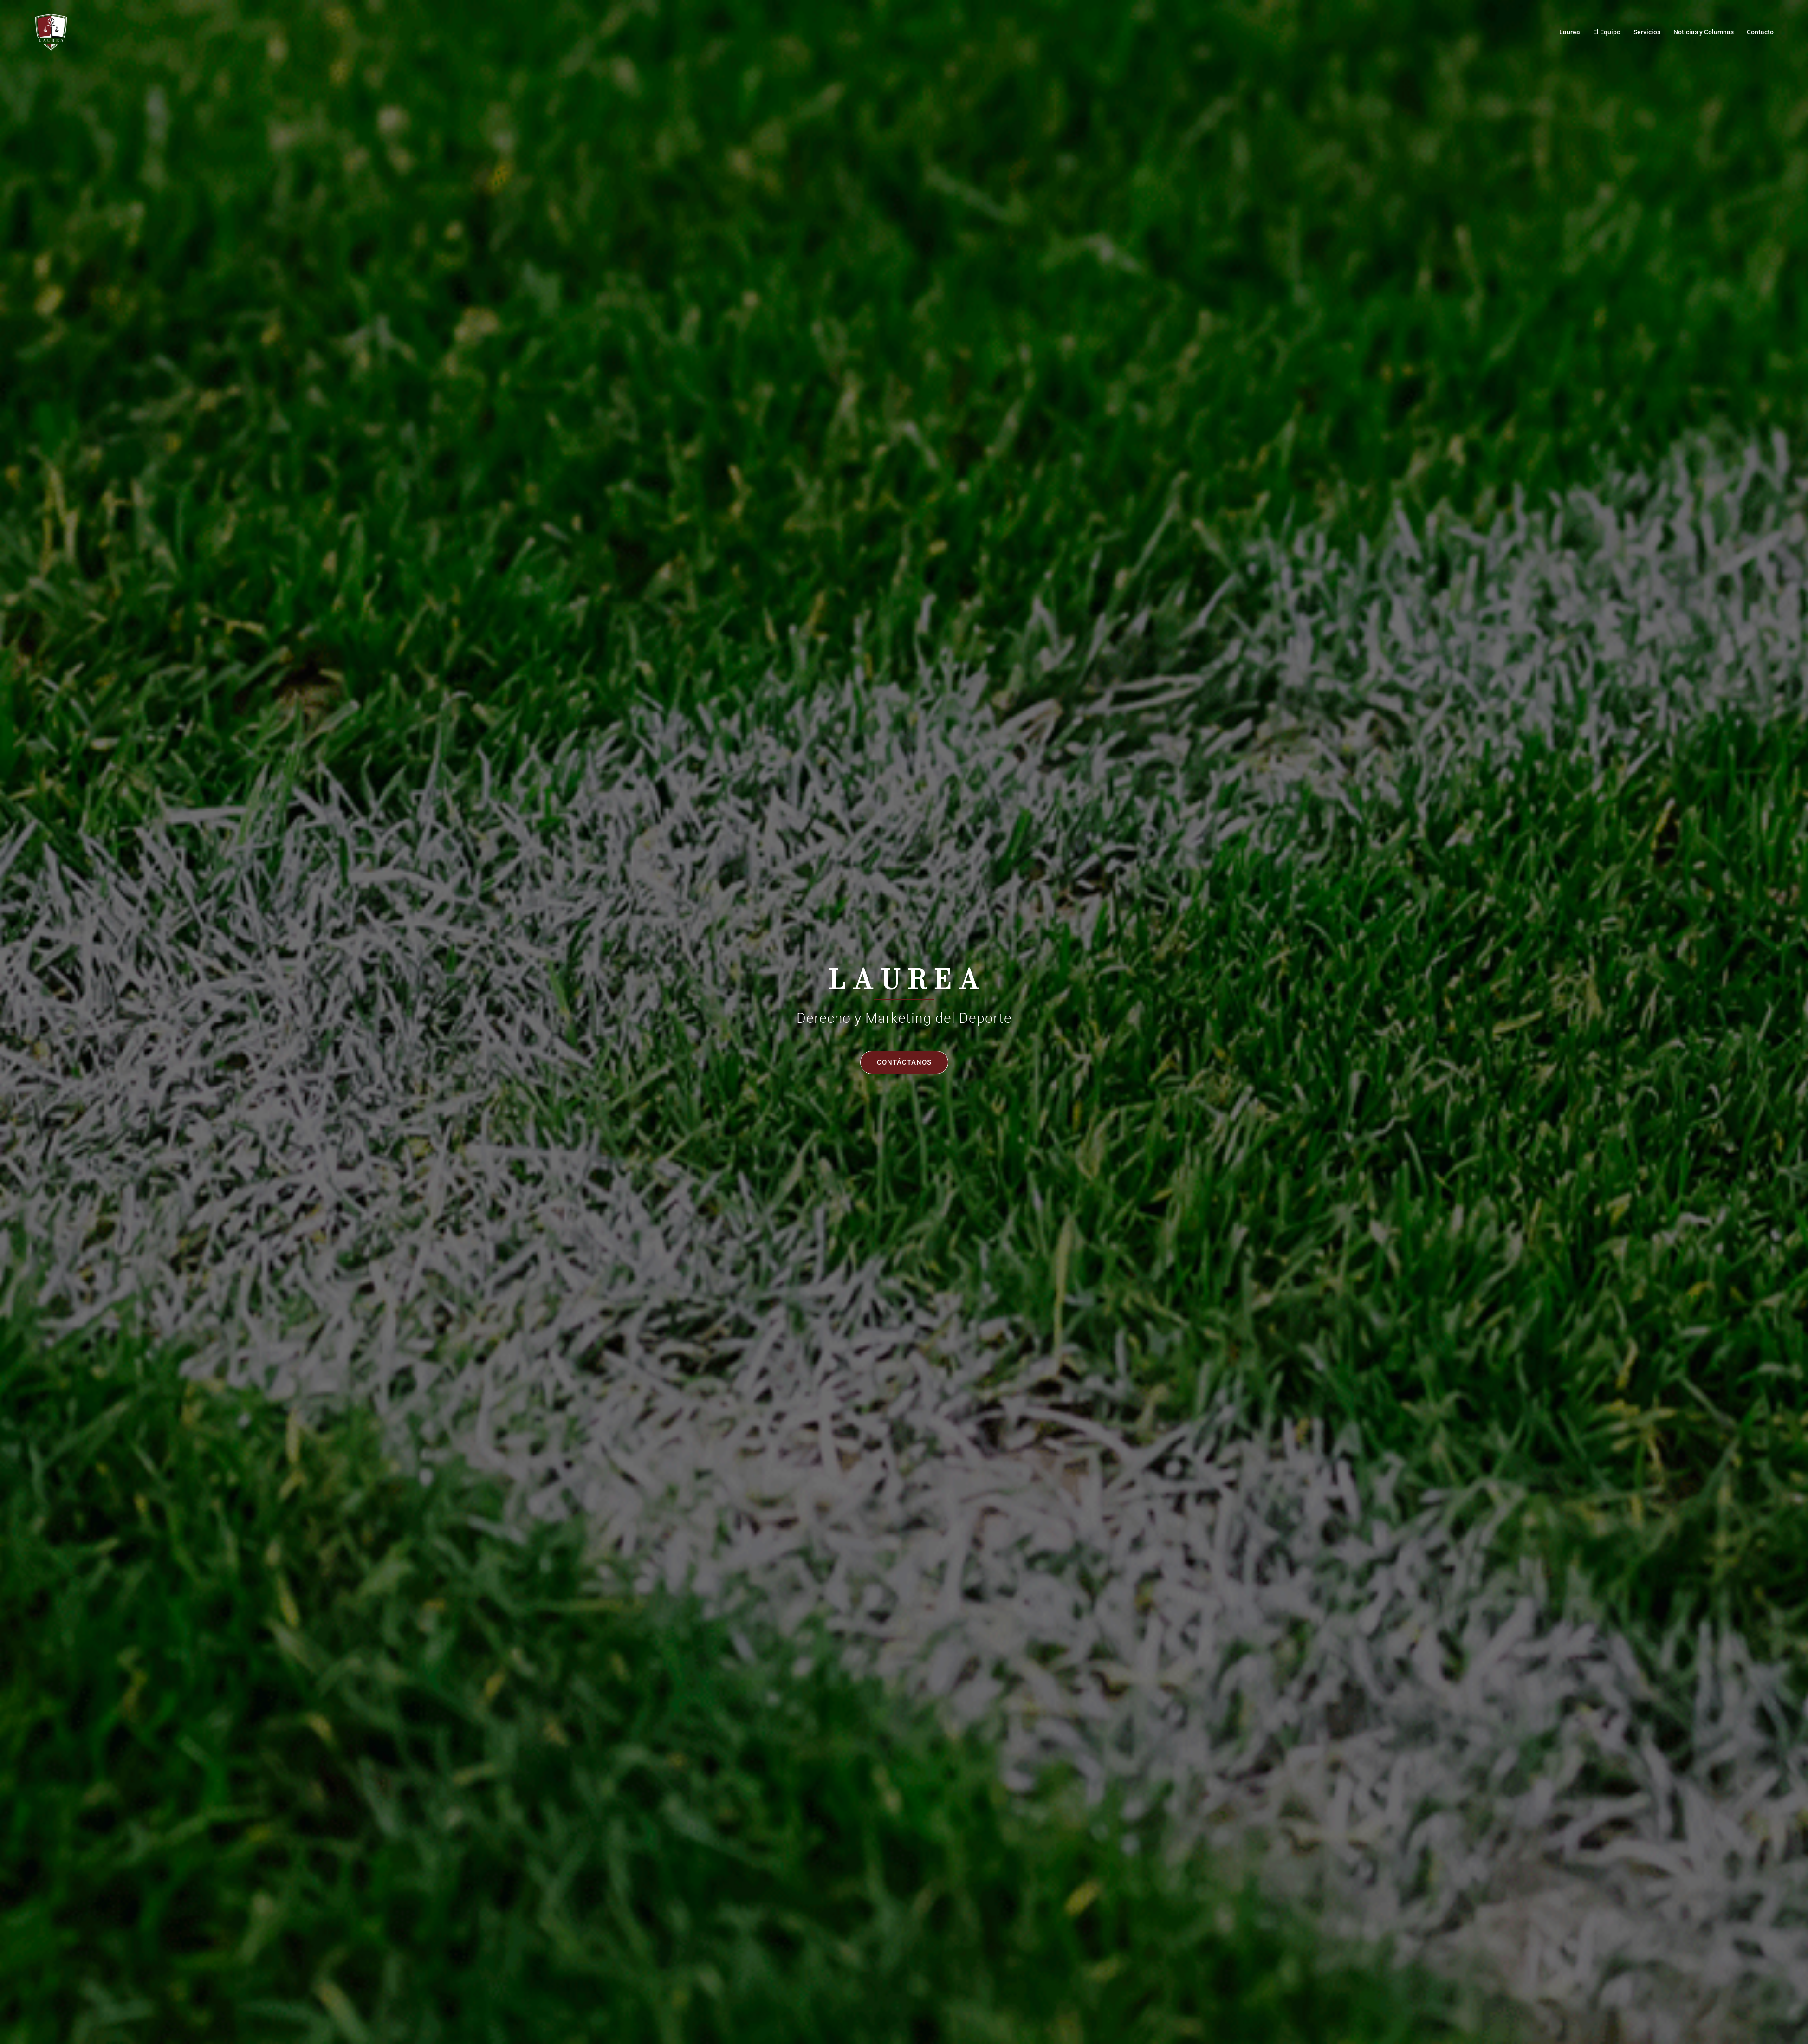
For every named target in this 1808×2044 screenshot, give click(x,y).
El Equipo (1606, 32)
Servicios (1646, 32)
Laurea (1569, 32)
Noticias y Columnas (1703, 32)
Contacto (1760, 32)
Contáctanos (904, 1062)
